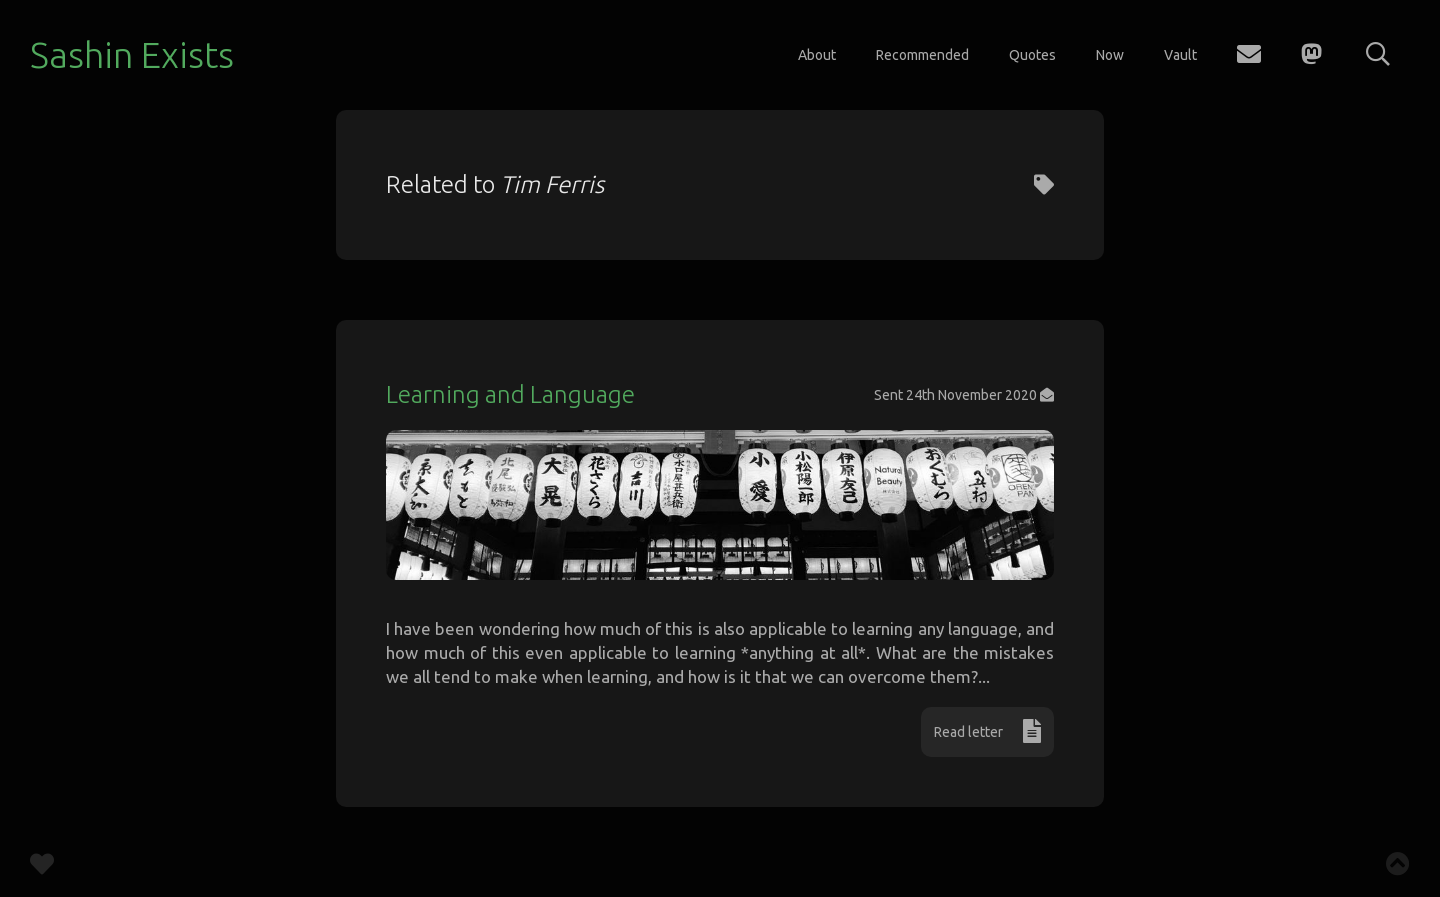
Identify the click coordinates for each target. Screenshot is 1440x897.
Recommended (922, 55)
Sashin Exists (132, 54)
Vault (1180, 55)
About (817, 55)
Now (1110, 55)
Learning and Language (510, 394)
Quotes (1032, 55)
